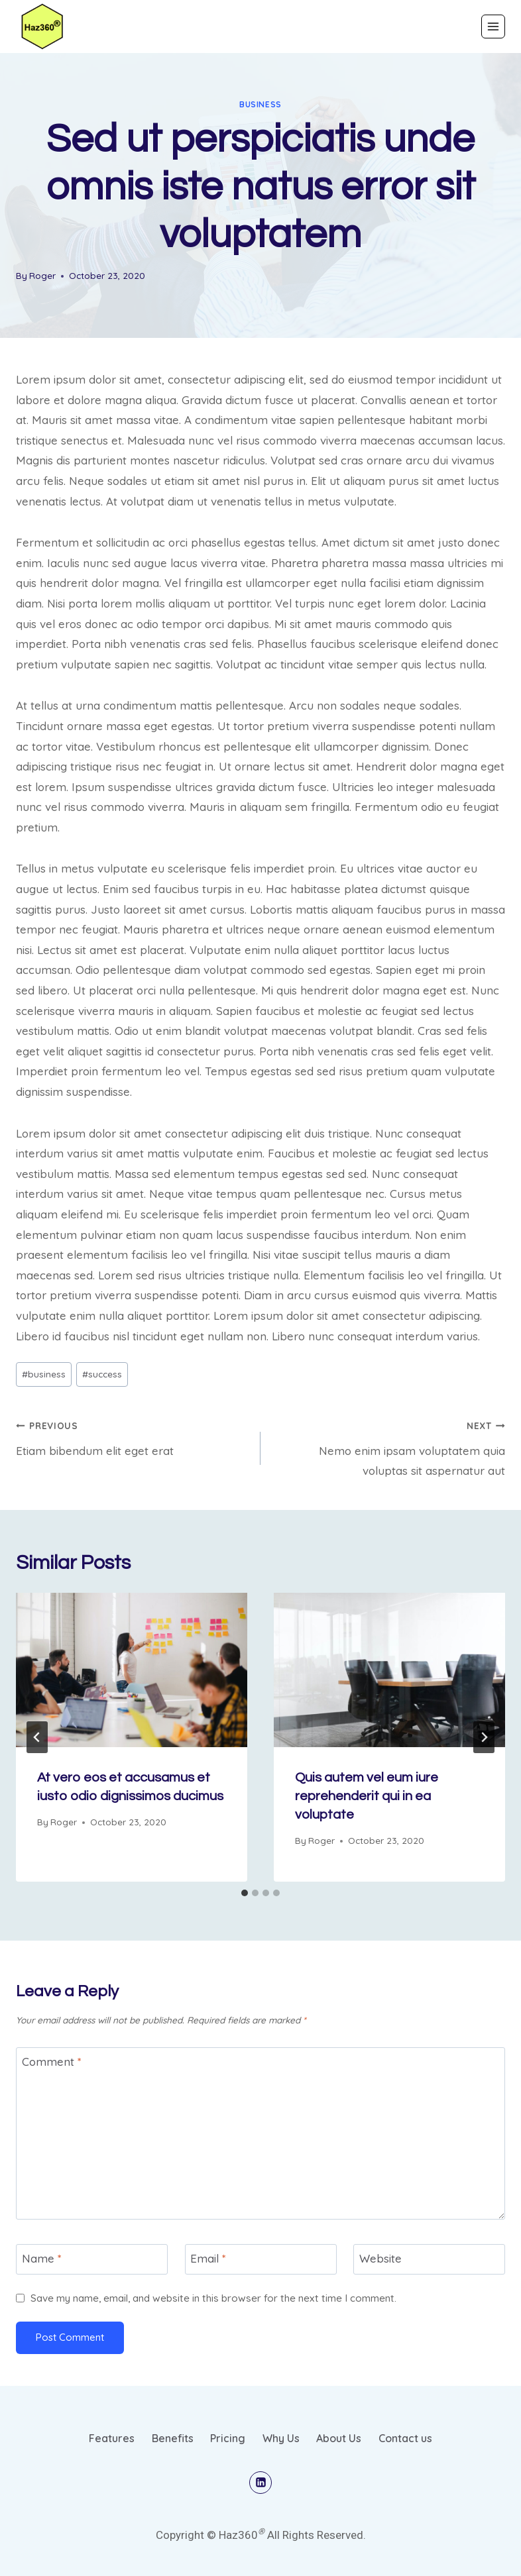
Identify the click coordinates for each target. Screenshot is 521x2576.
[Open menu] (493, 26)
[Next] (483, 1737)
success (102, 1373)
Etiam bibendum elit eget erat (132, 1436)
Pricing (227, 2438)
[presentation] (131, 1670)
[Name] (92, 2259)
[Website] (429, 2259)
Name (42, 2258)
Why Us (281, 2438)
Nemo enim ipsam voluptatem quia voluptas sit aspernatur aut (388, 1446)
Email (208, 2258)
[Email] (261, 2259)
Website (380, 2258)
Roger (42, 275)
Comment (52, 2061)
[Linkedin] (260, 2482)
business (260, 104)
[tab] (244, 1893)
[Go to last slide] (37, 1737)
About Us (338, 2438)
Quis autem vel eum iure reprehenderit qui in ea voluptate (366, 1796)
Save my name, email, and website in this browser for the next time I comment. (213, 2298)
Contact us (405, 2438)
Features (112, 2438)
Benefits (173, 2438)
